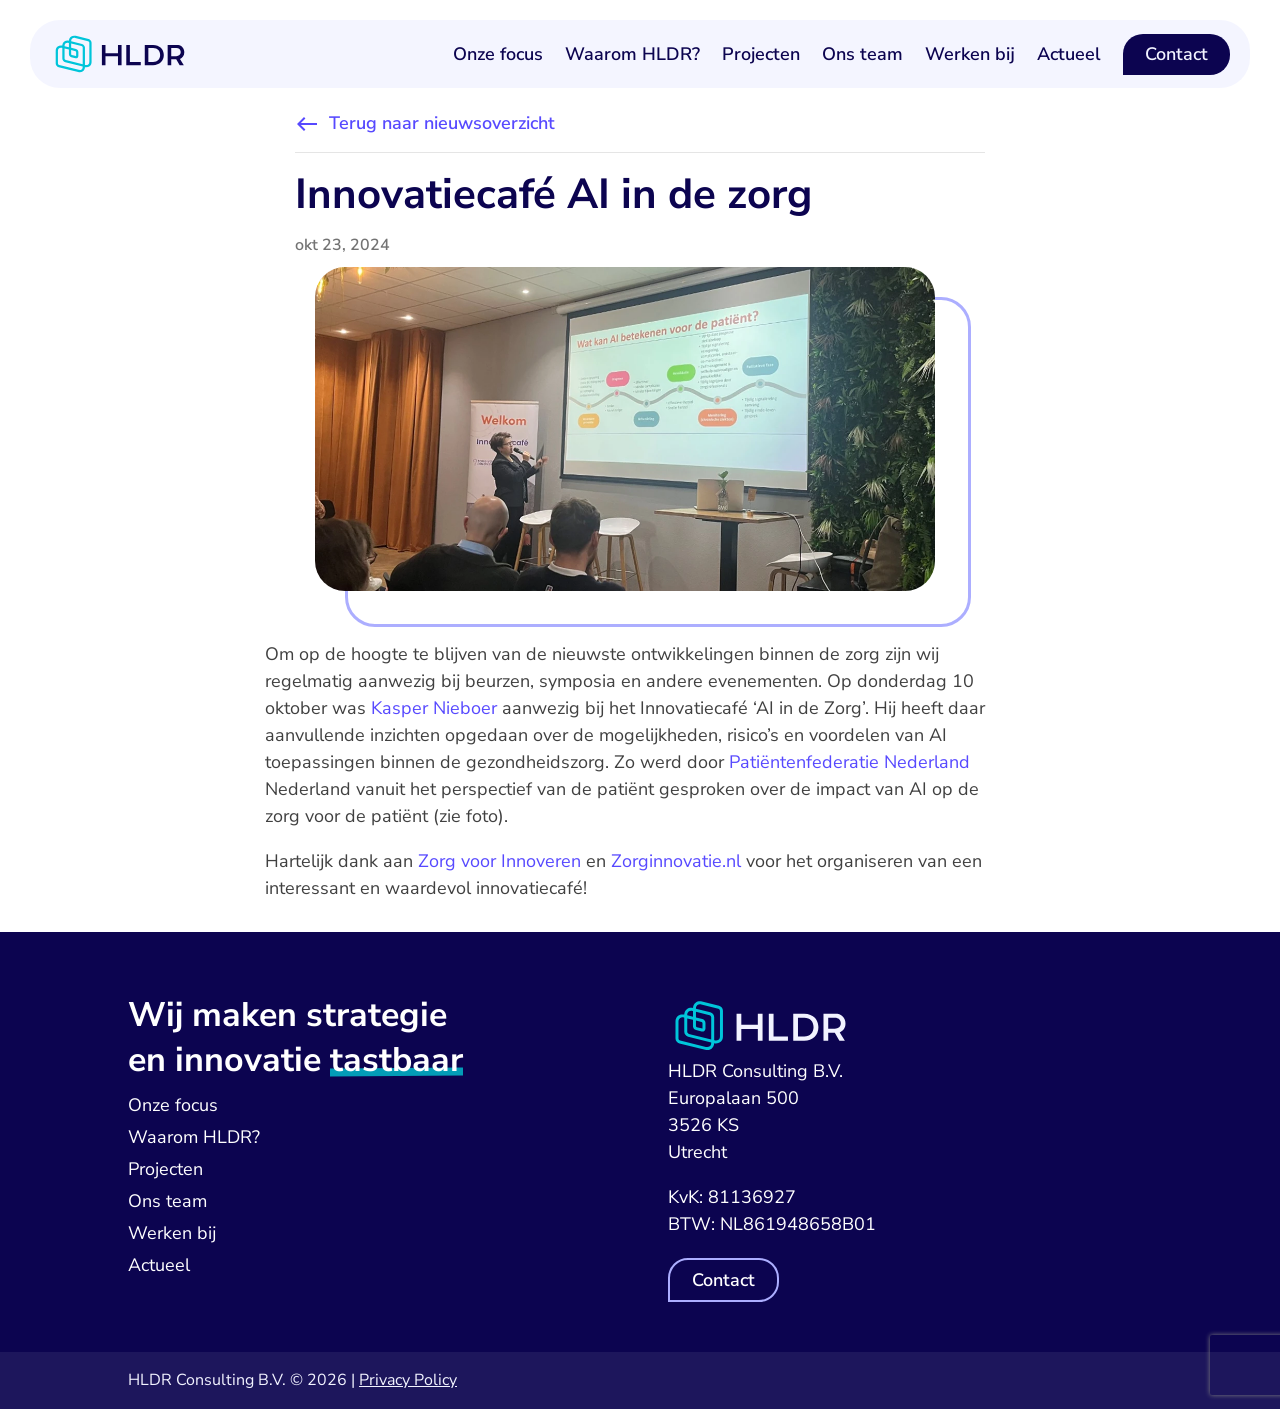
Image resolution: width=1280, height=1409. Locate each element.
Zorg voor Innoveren (499, 861)
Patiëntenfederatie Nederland (849, 762)
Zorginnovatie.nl (676, 861)
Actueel (1069, 54)
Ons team (862, 54)
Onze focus (498, 54)
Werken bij (970, 54)
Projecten (761, 54)
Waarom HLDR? (632, 54)
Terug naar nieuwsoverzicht (442, 123)
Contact (1176, 54)
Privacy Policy (408, 1380)
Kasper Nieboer (434, 708)
